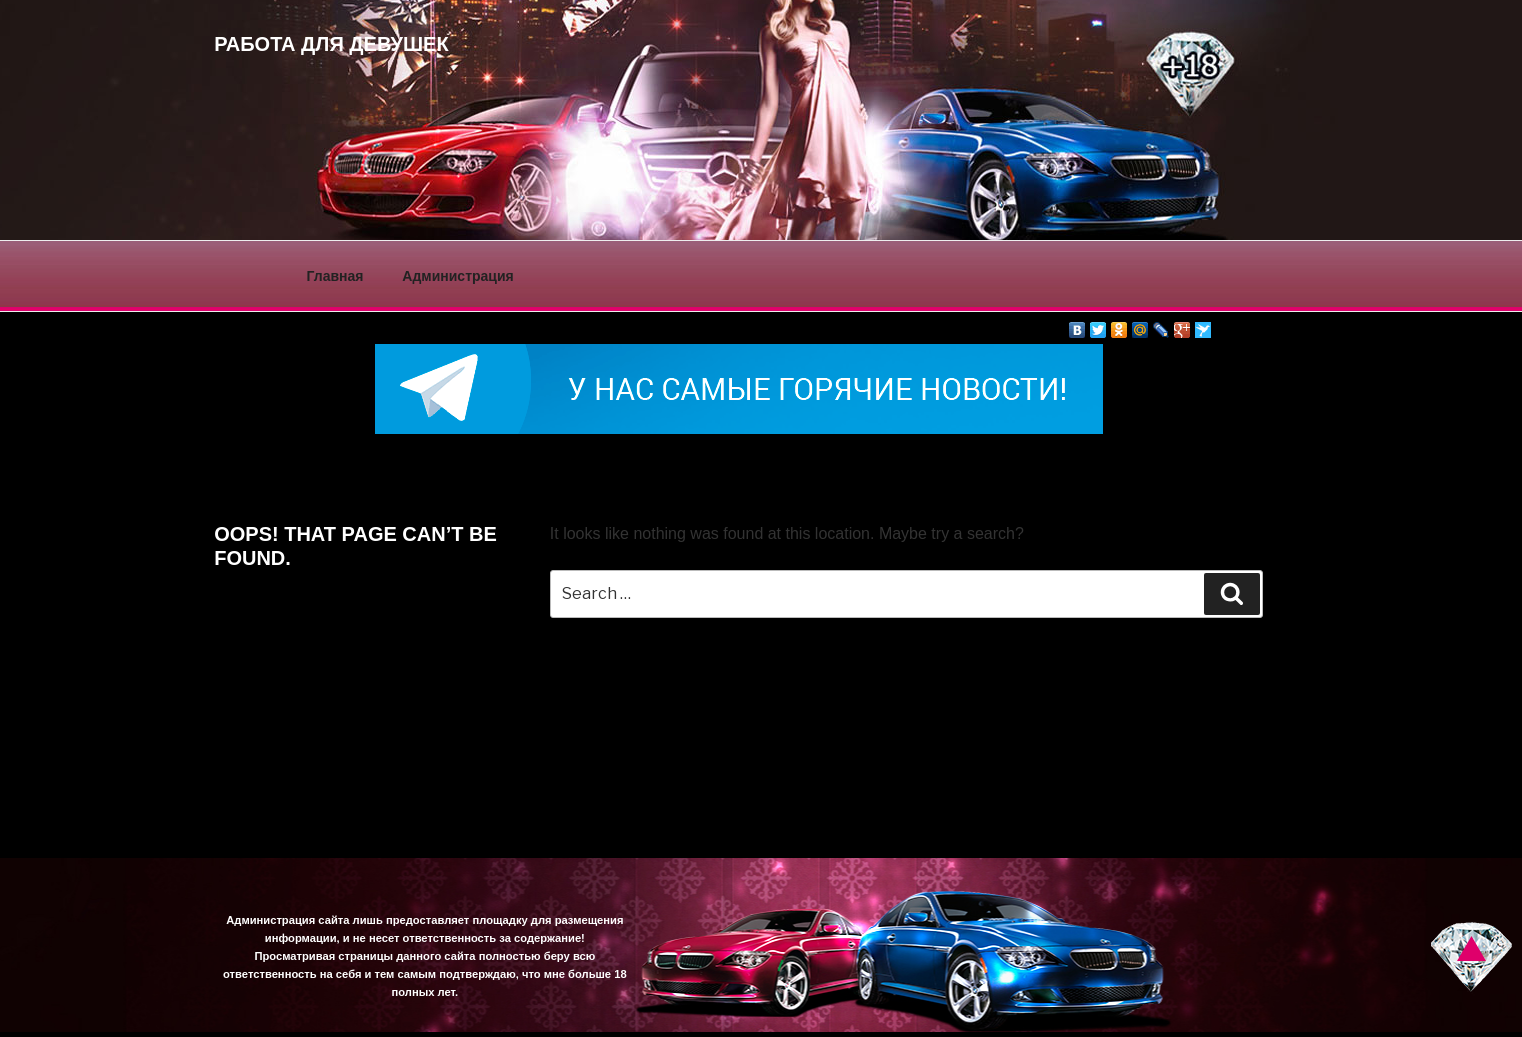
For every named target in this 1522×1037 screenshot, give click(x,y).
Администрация (457, 276)
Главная (335, 276)
